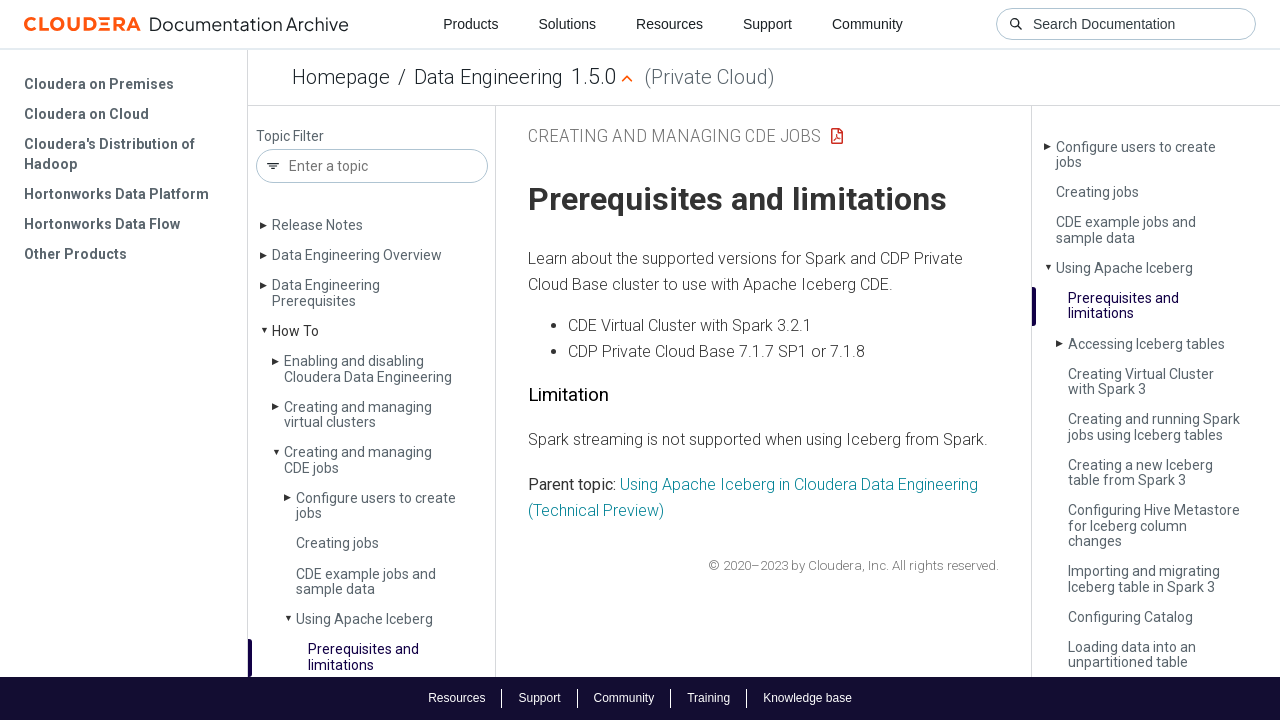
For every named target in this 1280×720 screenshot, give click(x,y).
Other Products (75, 254)
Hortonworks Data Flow (102, 224)
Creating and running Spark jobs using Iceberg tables (1154, 426)
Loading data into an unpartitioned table (1132, 654)
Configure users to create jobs (376, 505)
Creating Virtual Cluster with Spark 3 (1141, 381)
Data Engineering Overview (357, 255)
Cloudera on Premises (99, 84)
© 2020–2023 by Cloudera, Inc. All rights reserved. (853, 565)
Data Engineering (488, 77)
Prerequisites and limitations (363, 656)
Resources (669, 24)
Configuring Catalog (1130, 617)
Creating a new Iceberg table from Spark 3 (1140, 472)
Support (767, 24)
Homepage (341, 77)
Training (708, 698)
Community (867, 24)
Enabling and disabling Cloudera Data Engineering (368, 368)
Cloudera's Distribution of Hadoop (109, 154)
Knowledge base (807, 698)
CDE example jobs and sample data (366, 581)
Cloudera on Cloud (86, 114)
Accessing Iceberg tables (1146, 344)
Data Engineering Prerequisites (326, 292)
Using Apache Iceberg (364, 619)
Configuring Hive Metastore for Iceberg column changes (1154, 525)
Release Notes (317, 225)
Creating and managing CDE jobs (358, 459)
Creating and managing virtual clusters (358, 414)
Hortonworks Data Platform (116, 194)
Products (470, 24)
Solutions (567, 24)
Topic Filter (290, 136)
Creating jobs (337, 543)
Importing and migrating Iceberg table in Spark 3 (1144, 578)
